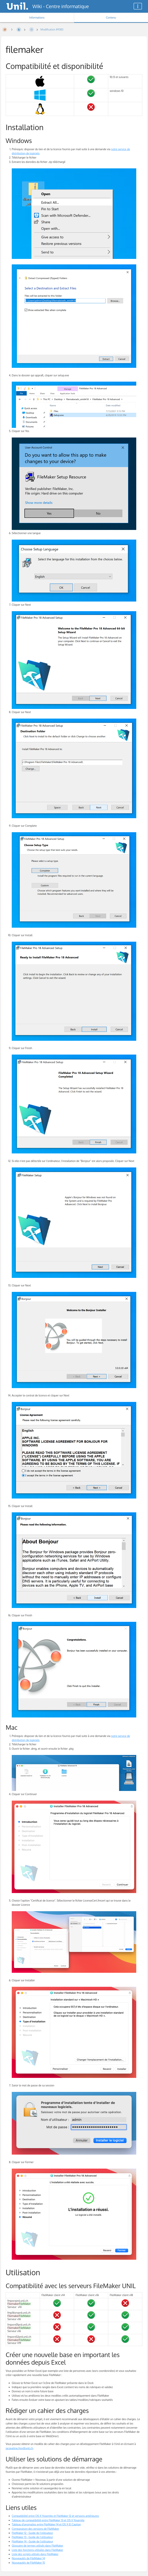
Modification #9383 (51, 29)
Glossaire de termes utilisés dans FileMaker (37, 2545)
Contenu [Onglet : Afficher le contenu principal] (111, 17)
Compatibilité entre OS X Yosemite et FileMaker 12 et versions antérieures (55, 2515)
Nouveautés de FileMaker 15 (28, 2562)
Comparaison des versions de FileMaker (35, 2528)
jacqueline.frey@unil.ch (19, 2448)
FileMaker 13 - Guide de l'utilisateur (32, 2537)
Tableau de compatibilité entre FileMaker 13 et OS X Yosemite (48, 2520)
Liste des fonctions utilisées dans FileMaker (37, 2550)
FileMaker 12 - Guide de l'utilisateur (32, 2533)
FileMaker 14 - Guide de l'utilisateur (32, 2541)
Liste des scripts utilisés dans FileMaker (35, 2554)
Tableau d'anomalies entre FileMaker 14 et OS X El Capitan (46, 2524)
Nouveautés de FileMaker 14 (28, 2558)
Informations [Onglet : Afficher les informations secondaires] (37, 17)
